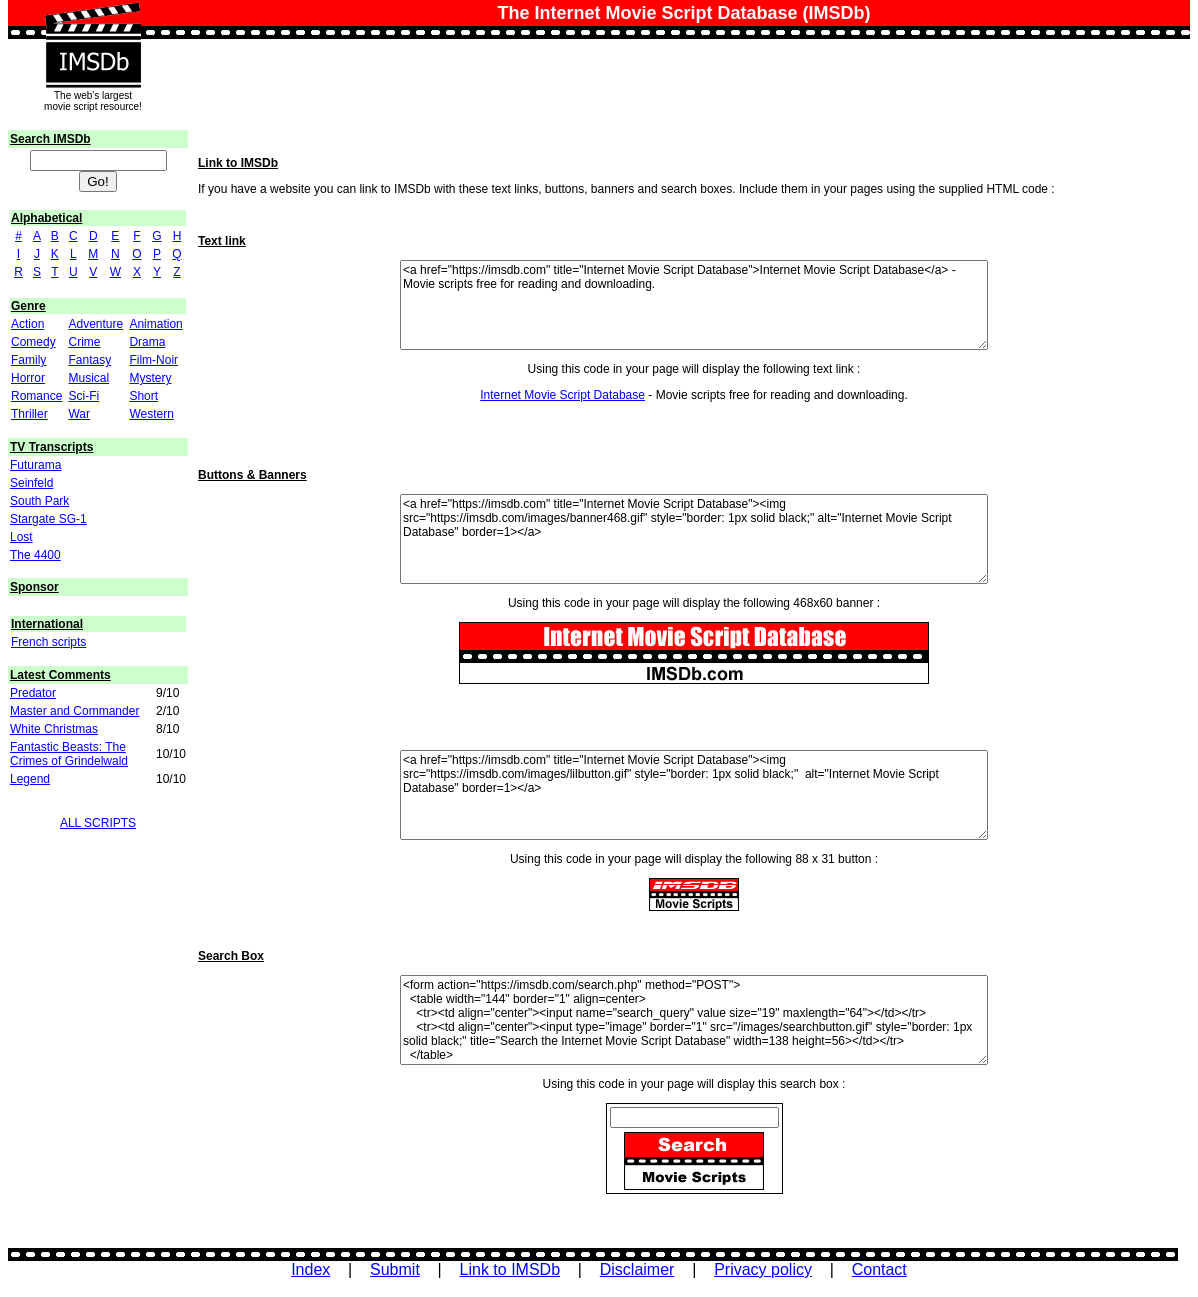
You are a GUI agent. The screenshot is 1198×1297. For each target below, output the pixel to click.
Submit (395, 1269)
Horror (28, 378)
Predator (33, 693)
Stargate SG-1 (48, 519)
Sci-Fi (83, 396)
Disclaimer (637, 1269)
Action (27, 324)
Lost (21, 537)
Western (151, 414)
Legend (30, 779)
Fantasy (89, 360)
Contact (879, 1269)
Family (28, 360)
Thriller (29, 414)
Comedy (33, 342)
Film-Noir (153, 360)
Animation (155, 324)
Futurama (35, 465)
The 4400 (35, 555)
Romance (36, 396)
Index (310, 1269)
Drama (147, 342)
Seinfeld (31, 483)
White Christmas (54, 729)
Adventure (95, 324)
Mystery (150, 378)
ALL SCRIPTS (98, 823)
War (79, 414)
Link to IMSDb (510, 1269)
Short (143, 396)
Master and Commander (74, 711)
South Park (39, 501)
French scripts (48, 642)
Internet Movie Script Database (562, 395)
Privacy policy (763, 1269)
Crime (84, 342)
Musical (88, 378)
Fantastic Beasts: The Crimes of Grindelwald (69, 754)
